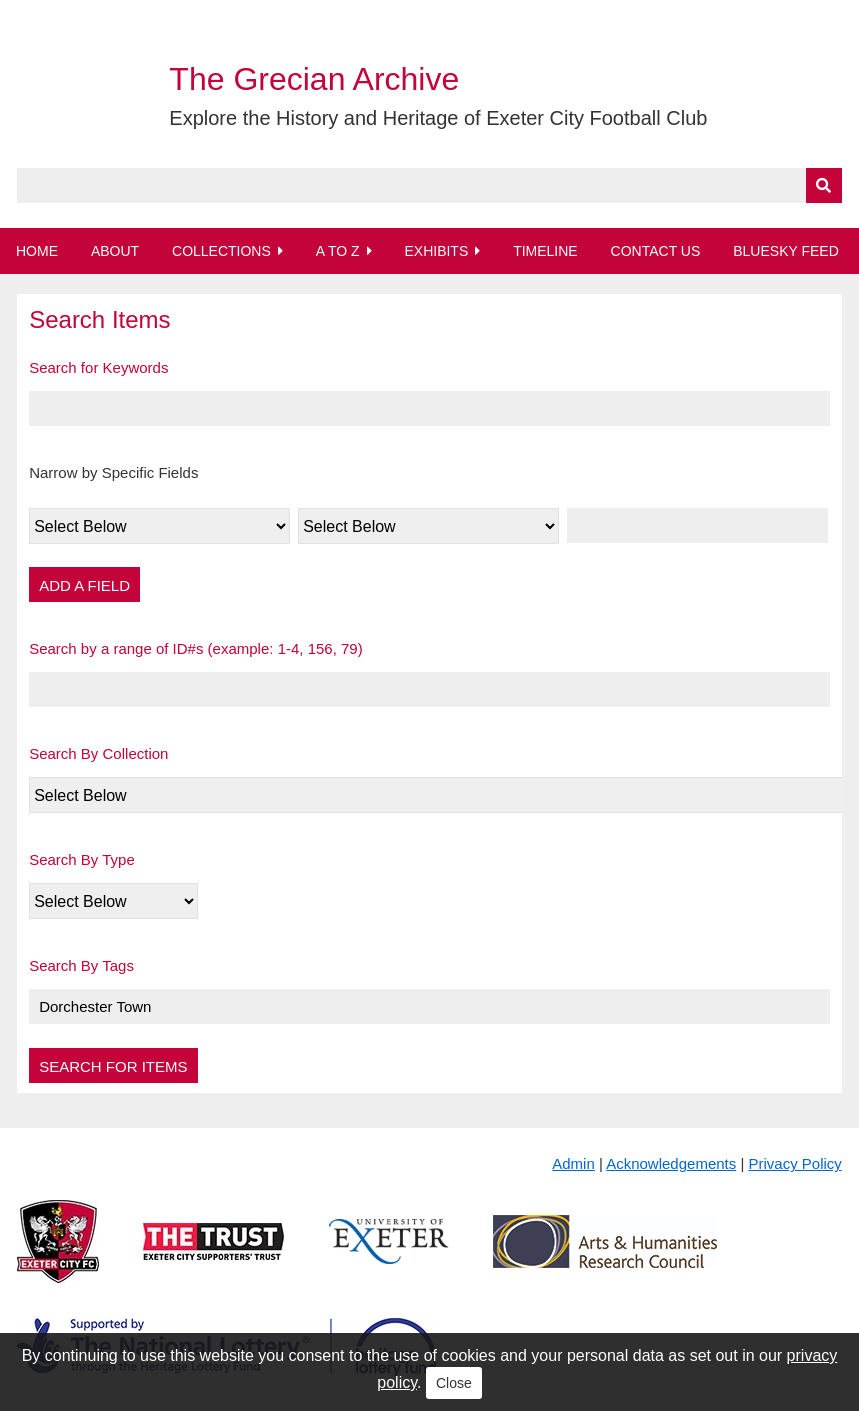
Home (37, 251)
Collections (221, 251)
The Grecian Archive (314, 79)
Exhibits (436, 251)
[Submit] (824, 185)
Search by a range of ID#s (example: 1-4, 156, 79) (196, 648)
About (115, 251)
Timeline (545, 251)
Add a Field (84, 585)
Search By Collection (98, 753)
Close (454, 1383)
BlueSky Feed (786, 251)
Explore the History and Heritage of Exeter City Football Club (438, 118)
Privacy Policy (794, 1163)
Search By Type (82, 859)
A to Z (338, 251)
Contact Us (656, 251)
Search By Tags (81, 965)
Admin (573, 1163)
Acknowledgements (671, 1163)
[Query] (429, 185)
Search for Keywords (98, 367)
